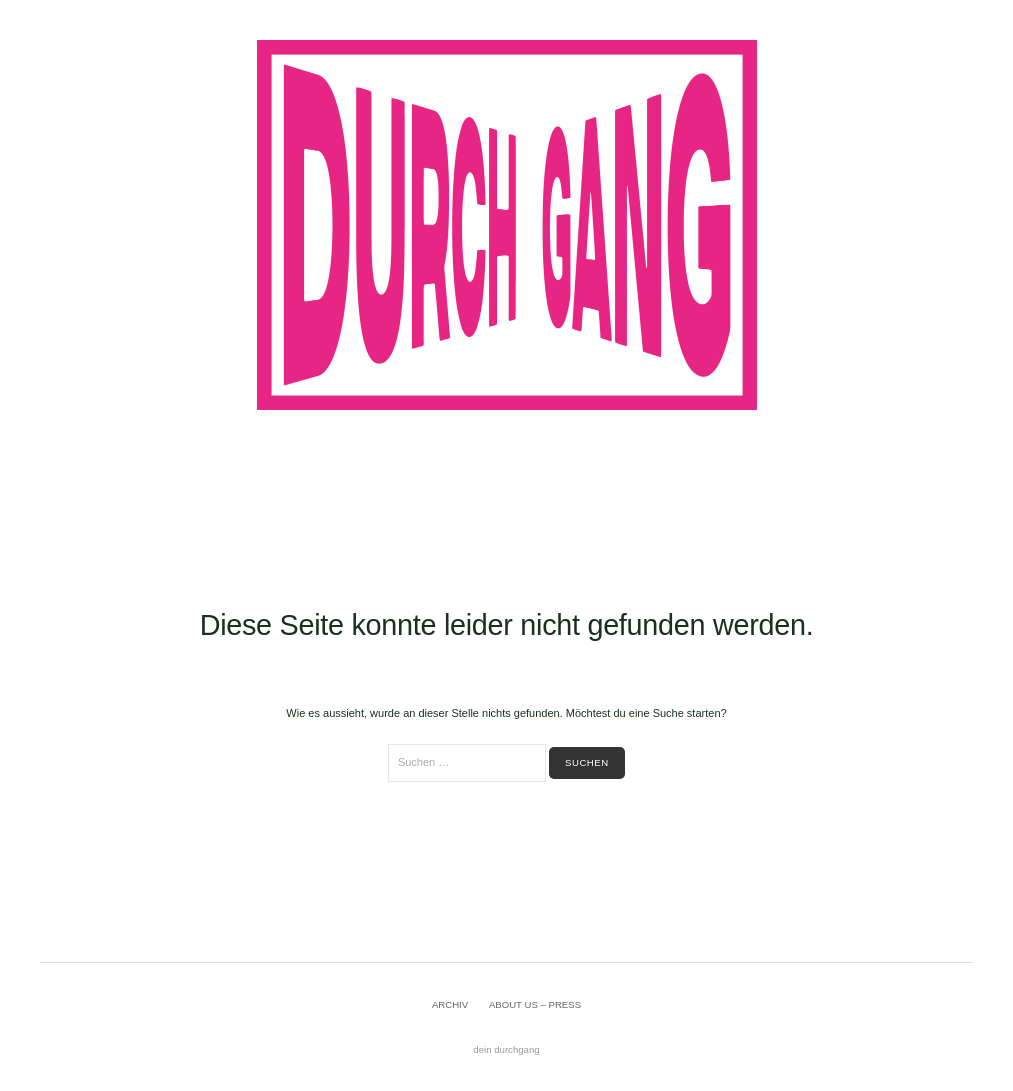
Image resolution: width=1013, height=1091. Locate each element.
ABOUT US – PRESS (535, 1004)
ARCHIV (450, 1004)
